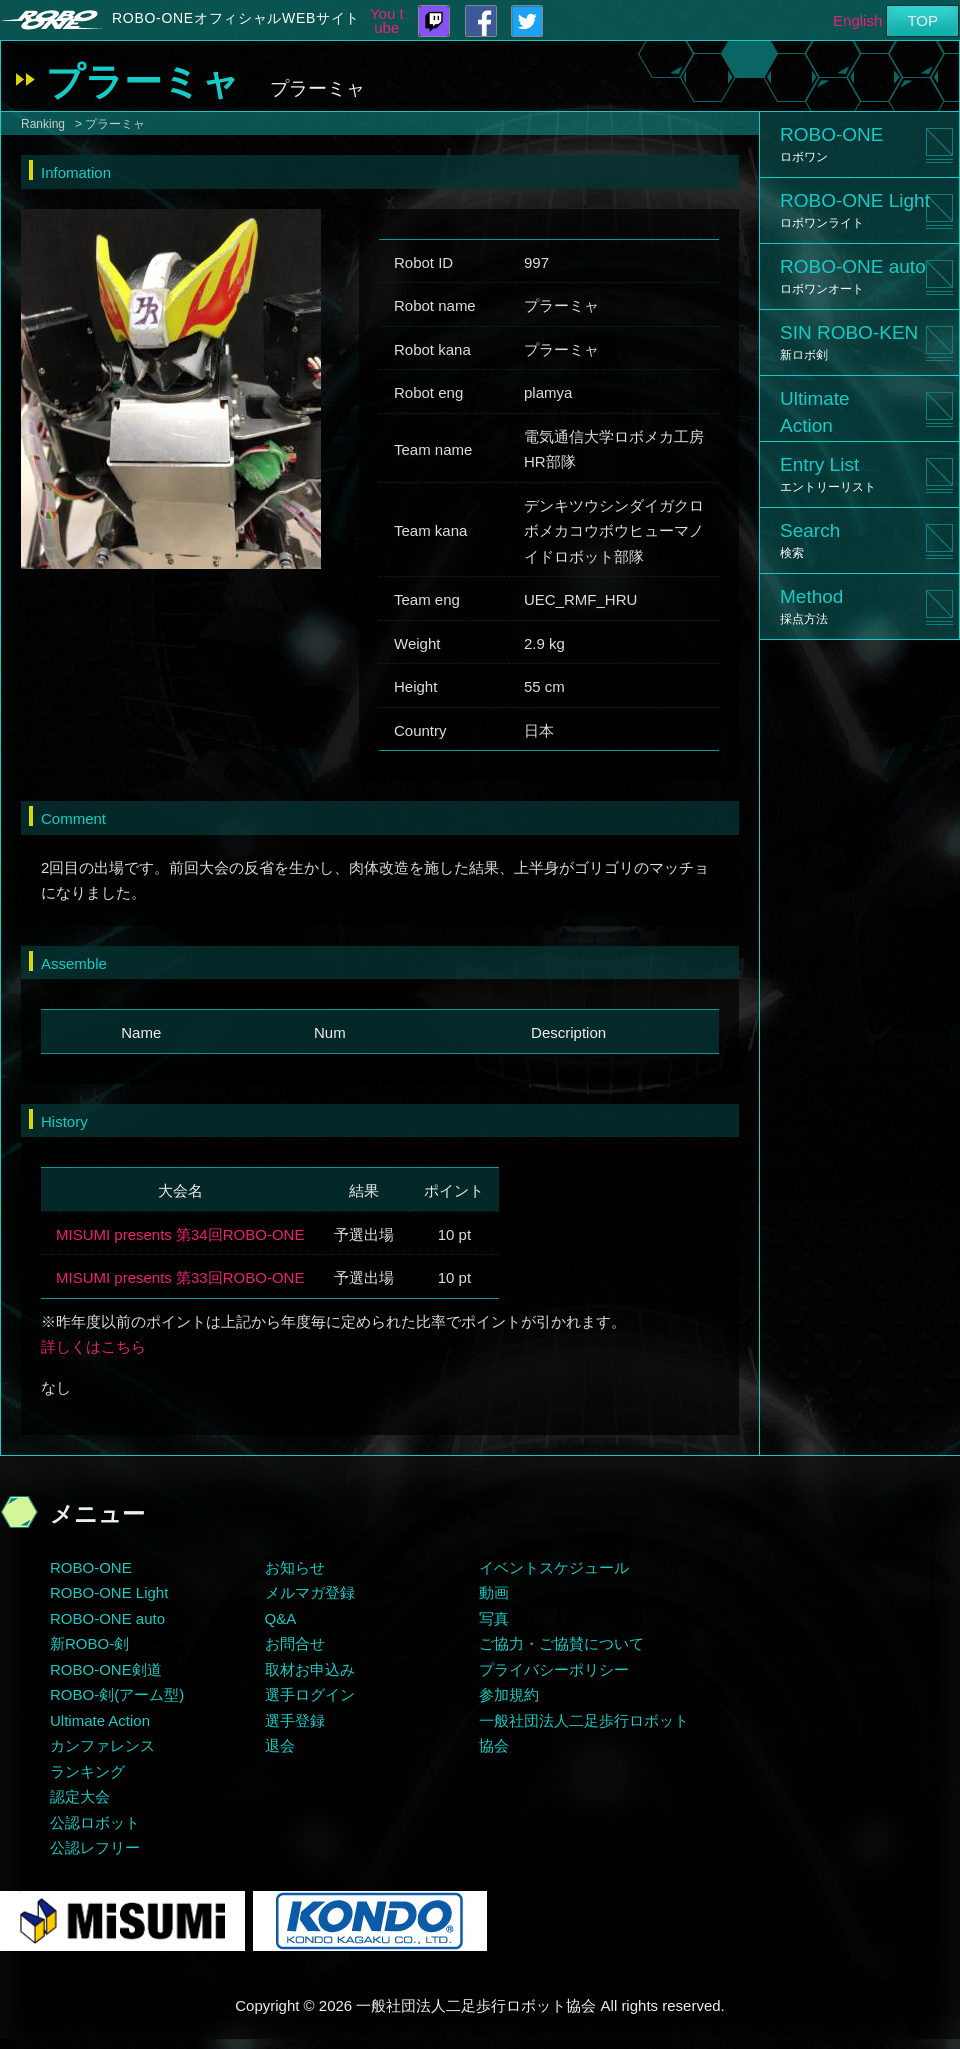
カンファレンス (102, 1745)
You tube (387, 21)
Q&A (281, 1618)
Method (811, 606)
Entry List (828, 474)
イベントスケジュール (554, 1567)
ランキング (87, 1771)
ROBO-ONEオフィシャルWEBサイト (236, 18)
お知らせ (295, 1567)
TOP (922, 20)
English (857, 20)
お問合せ (295, 1643)
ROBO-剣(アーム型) (117, 1694)
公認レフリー (95, 1847)
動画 (494, 1592)
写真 (494, 1618)
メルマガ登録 (310, 1592)
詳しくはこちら (93, 1346)
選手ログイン (310, 1694)
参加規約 (509, 1694)
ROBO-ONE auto (853, 276)
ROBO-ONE (831, 144)
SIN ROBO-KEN (849, 342)
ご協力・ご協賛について (561, 1643)
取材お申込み (310, 1669)
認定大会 (80, 1796)
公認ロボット (95, 1822)
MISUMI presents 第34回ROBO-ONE (180, 1234)
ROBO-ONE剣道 (106, 1669)
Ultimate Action (100, 1720)
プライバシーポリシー (554, 1669)
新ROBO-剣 (89, 1643)
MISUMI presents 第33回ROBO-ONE (180, 1277)
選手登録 (295, 1720)
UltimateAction (815, 412)
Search (810, 540)
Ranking (43, 124)
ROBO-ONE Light (855, 210)
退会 (280, 1745)
